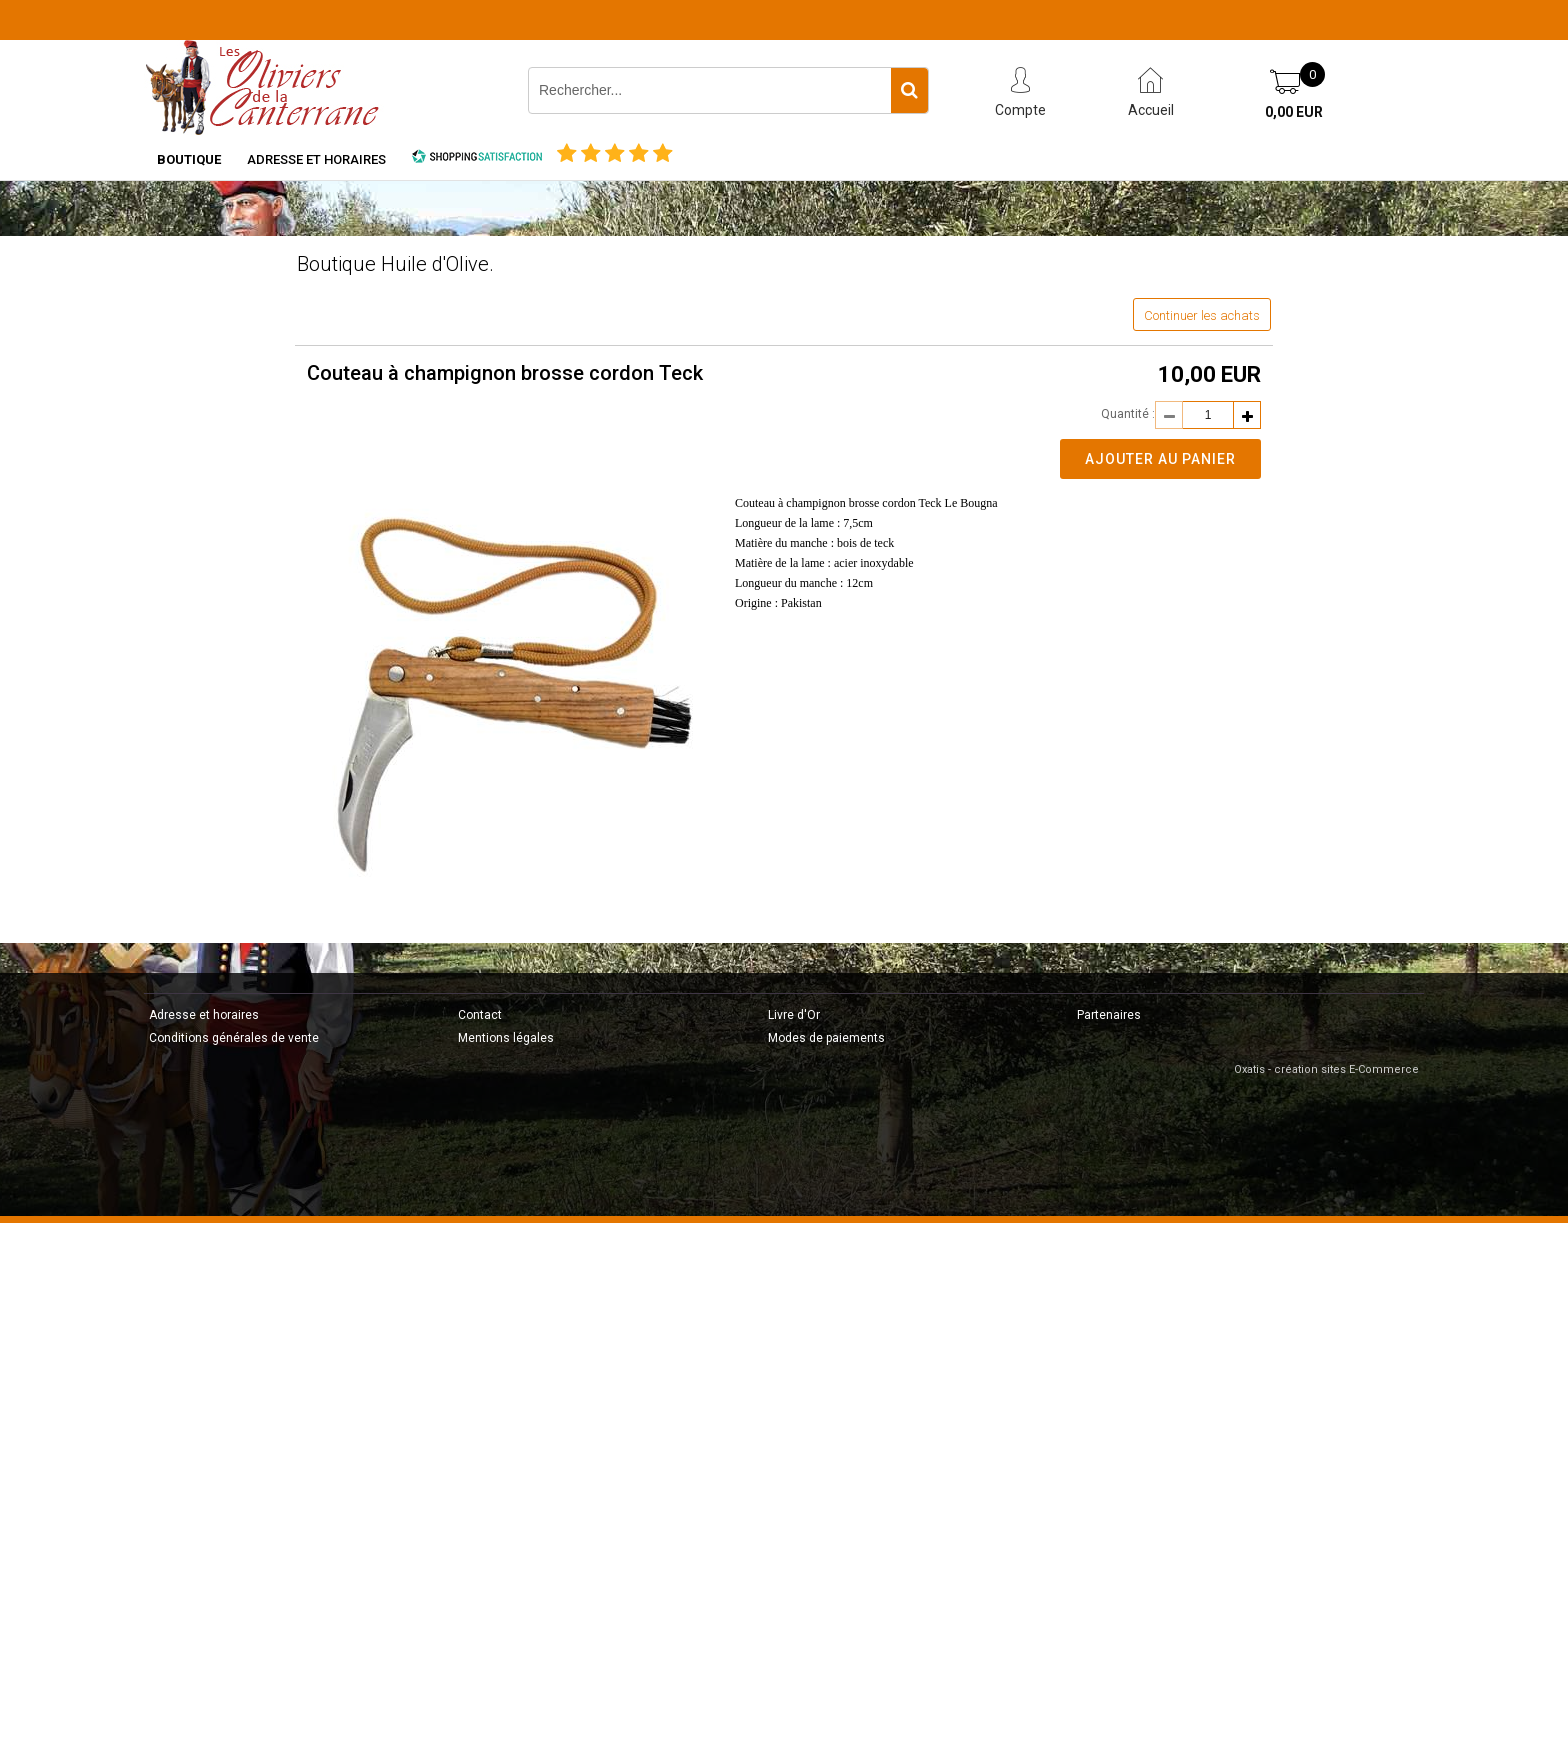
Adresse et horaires (316, 159)
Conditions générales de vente (234, 1038)
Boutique (189, 159)
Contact (480, 1015)
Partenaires (1109, 1015)
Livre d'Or (794, 1015)
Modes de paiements (826, 1038)
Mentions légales (506, 1038)
